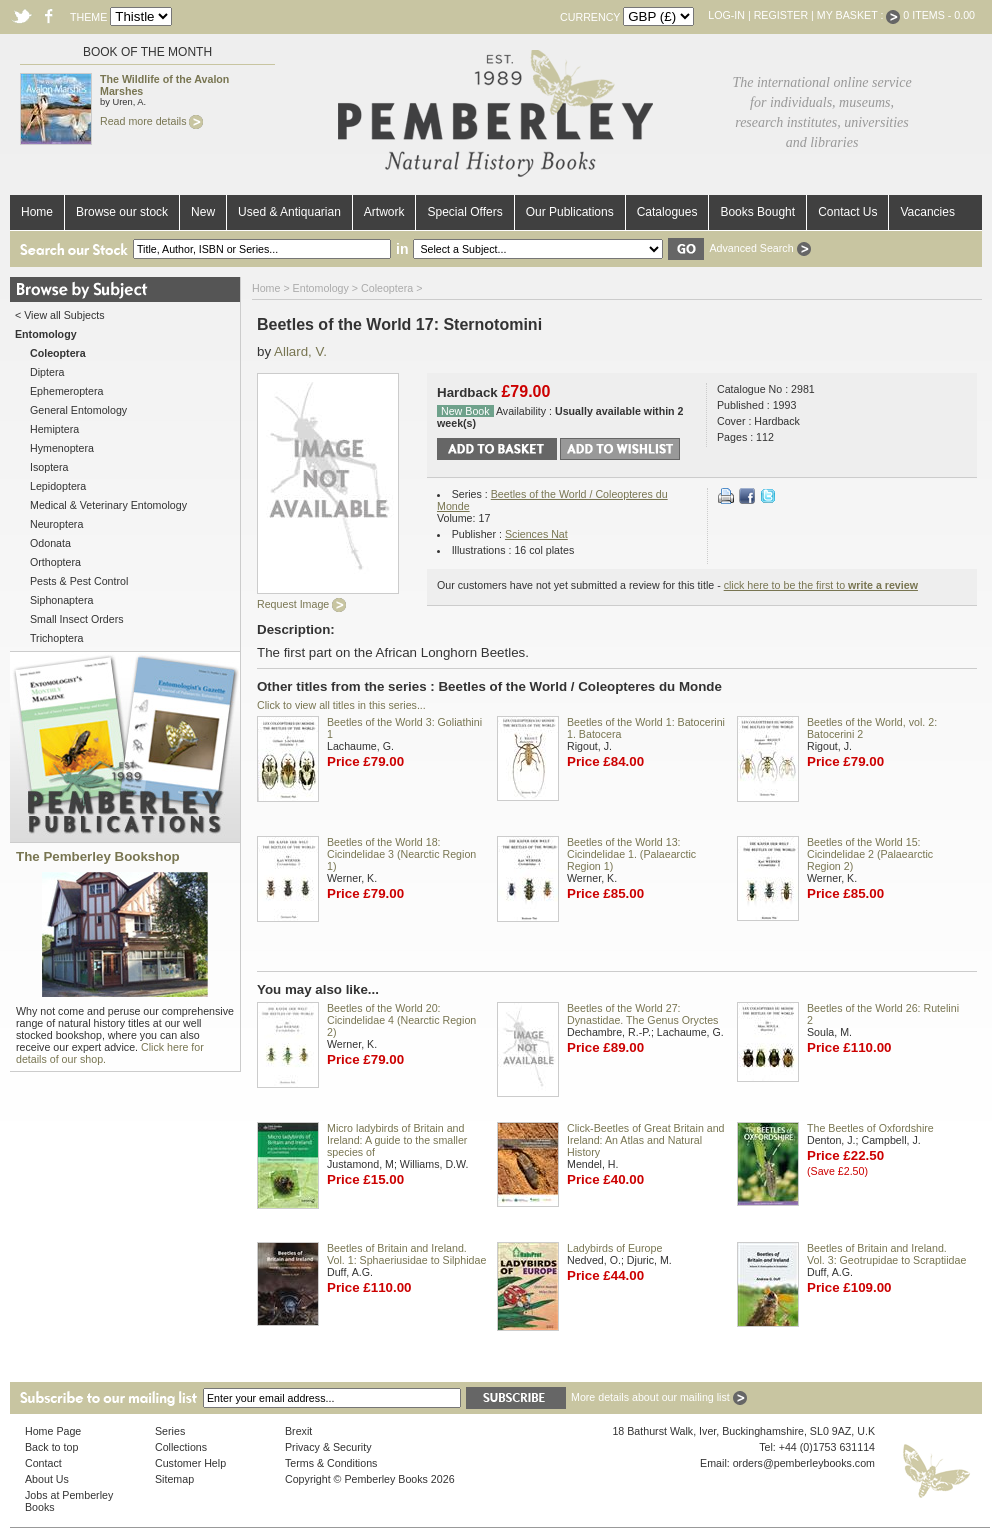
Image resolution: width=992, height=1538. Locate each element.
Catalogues (667, 212)
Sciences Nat (536, 534)
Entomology (321, 288)
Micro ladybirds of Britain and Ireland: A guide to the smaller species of (397, 1140)
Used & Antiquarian (289, 212)
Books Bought (757, 212)
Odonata (50, 543)
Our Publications (570, 212)
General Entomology (78, 410)
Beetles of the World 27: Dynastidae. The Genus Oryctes (642, 1014)
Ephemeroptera (66, 391)
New (203, 212)
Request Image (301, 604)
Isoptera (49, 467)
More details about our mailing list (659, 1397)
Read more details (151, 121)
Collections (181, 1447)
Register (781, 15)
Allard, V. (300, 351)
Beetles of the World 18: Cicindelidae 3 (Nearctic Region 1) (401, 854)
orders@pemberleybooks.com (804, 1463)
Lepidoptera (58, 486)
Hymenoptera (62, 448)
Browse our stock (122, 212)
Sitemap (174, 1479)
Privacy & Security (328, 1447)
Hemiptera (54, 429)
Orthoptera (55, 562)
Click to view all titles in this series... (341, 705)
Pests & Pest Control (79, 581)
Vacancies (927, 212)
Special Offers (464, 212)
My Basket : (859, 15)
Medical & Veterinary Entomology (108, 505)
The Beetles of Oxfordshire (870, 1128)
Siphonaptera (61, 600)
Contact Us (847, 212)
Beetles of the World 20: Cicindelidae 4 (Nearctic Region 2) (401, 1020)
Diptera (47, 372)
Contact (43, 1463)
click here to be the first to (821, 585)
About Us (47, 1479)
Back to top (51, 1447)
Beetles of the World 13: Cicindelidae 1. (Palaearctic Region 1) (631, 854)
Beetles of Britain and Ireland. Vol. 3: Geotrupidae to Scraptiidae (886, 1254)
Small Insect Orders (77, 619)
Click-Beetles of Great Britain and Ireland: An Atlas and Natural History (646, 1140)
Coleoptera (387, 288)
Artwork (384, 212)
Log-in (726, 15)
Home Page (53, 1431)
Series (170, 1431)
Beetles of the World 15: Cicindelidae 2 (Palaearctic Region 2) (870, 854)
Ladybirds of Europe (614, 1248)
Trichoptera (57, 638)
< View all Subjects (60, 315)
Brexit (298, 1431)
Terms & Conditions (331, 1463)
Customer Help (190, 1463)
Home (37, 212)
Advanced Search (759, 248)
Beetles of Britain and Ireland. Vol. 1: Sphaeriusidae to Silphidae (406, 1254)
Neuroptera (56, 524)
